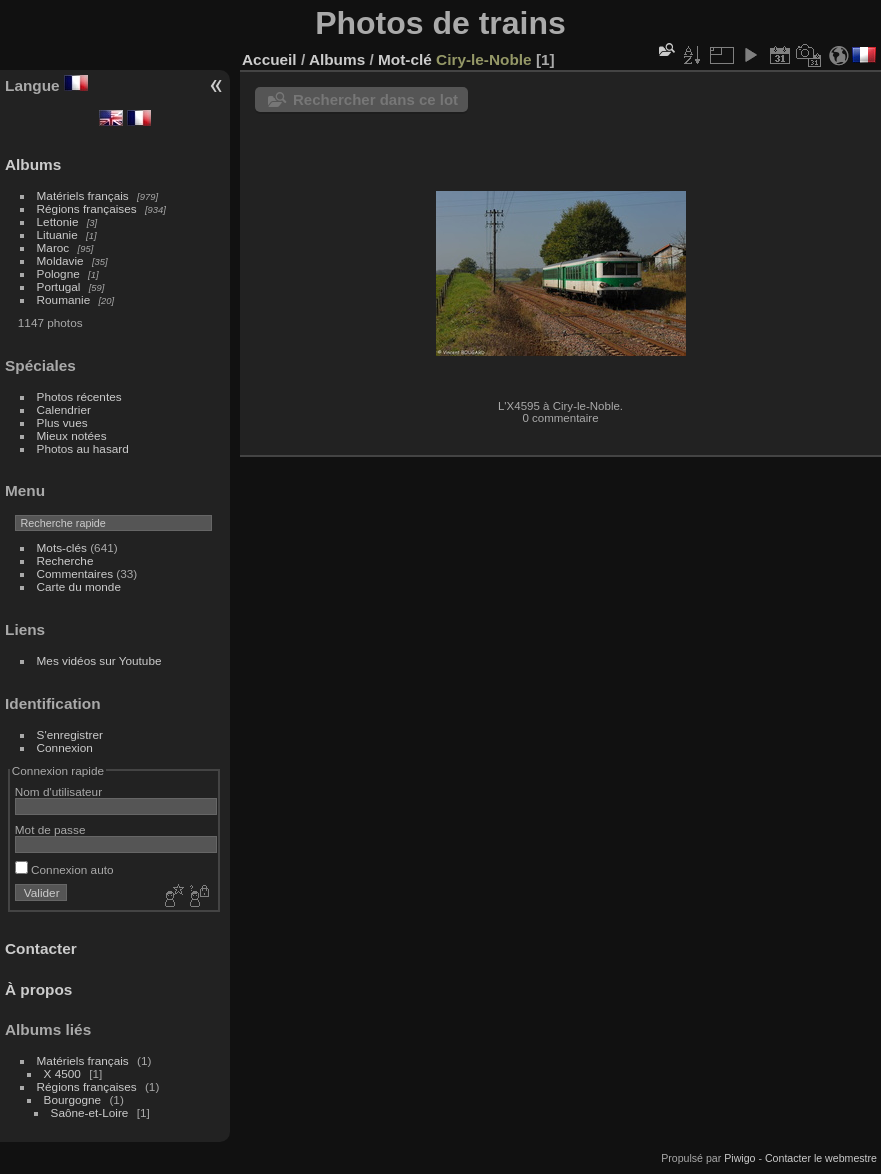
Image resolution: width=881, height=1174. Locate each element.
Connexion (65, 747)
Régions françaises (87, 208)
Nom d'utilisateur (58, 791)
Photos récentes (79, 396)
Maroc (53, 247)
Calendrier (64, 409)
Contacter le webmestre (821, 1158)
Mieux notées (72, 435)
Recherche (65, 560)
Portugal (59, 286)
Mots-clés (62, 547)
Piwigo (739, 1158)
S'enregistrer (70, 734)
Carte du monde (79, 586)
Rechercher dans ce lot (375, 99)
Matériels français (83, 195)
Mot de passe (50, 829)
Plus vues (62, 422)
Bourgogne (73, 1099)
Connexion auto (64, 869)
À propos (38, 989)
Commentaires (75, 573)
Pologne (58, 273)
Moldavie (60, 260)
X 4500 (62, 1073)
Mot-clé (405, 59)
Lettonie (58, 221)
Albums (33, 164)
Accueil (269, 59)
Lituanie (57, 234)
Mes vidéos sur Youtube (99, 660)
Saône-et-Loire (90, 1112)
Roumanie (64, 299)
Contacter (41, 948)
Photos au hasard (83, 448)
